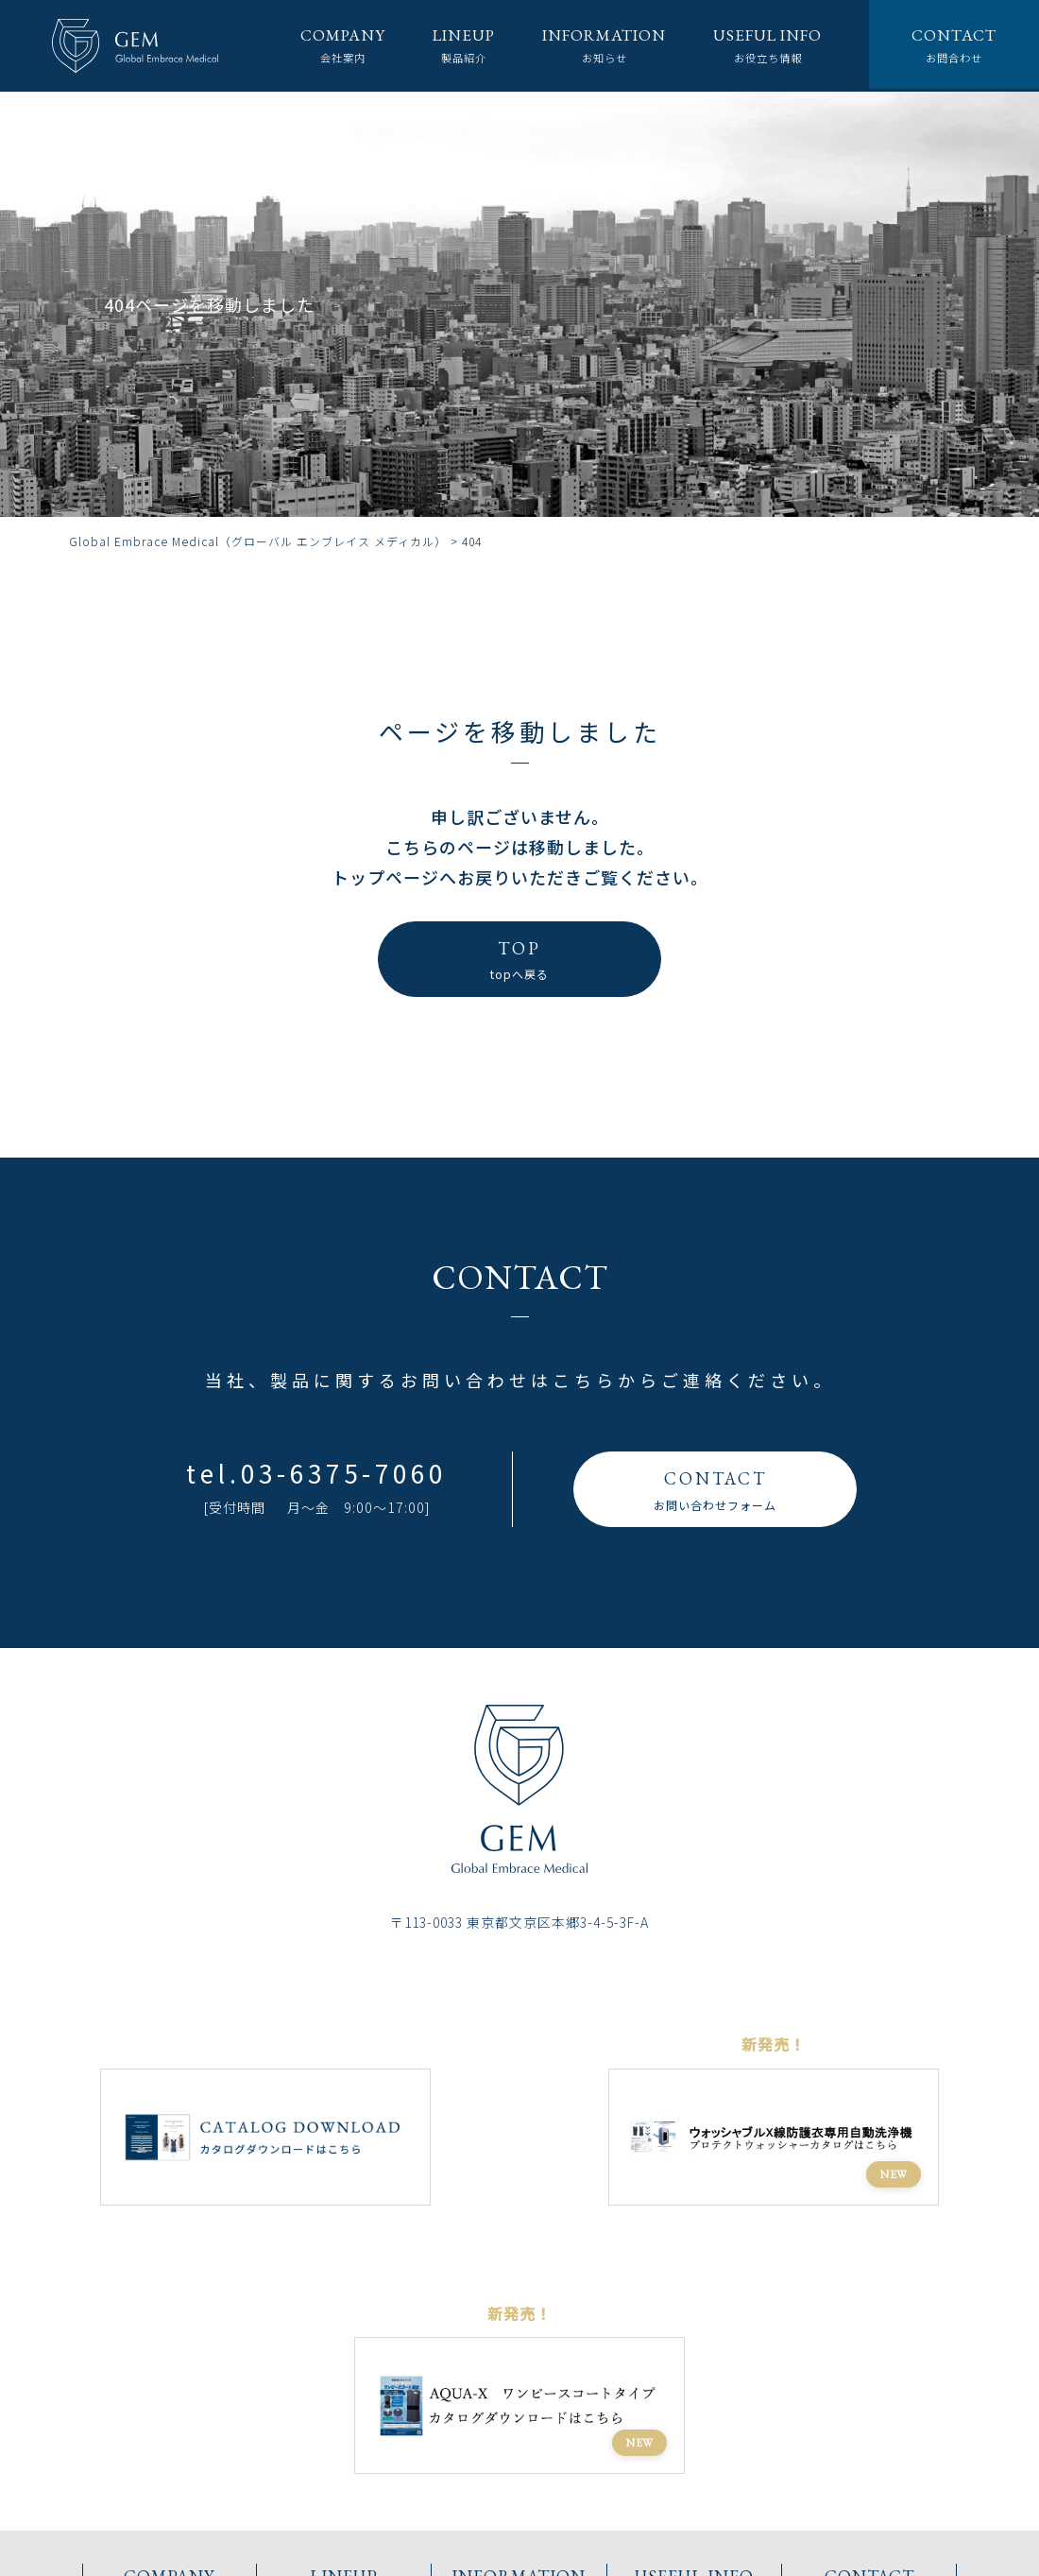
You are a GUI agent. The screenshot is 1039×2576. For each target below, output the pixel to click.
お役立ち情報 (757, 45)
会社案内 (309, 45)
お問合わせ (951, 45)
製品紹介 (435, 45)
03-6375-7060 (344, 1472)
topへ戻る (519, 958)
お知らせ (584, 45)
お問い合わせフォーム (715, 1488)
